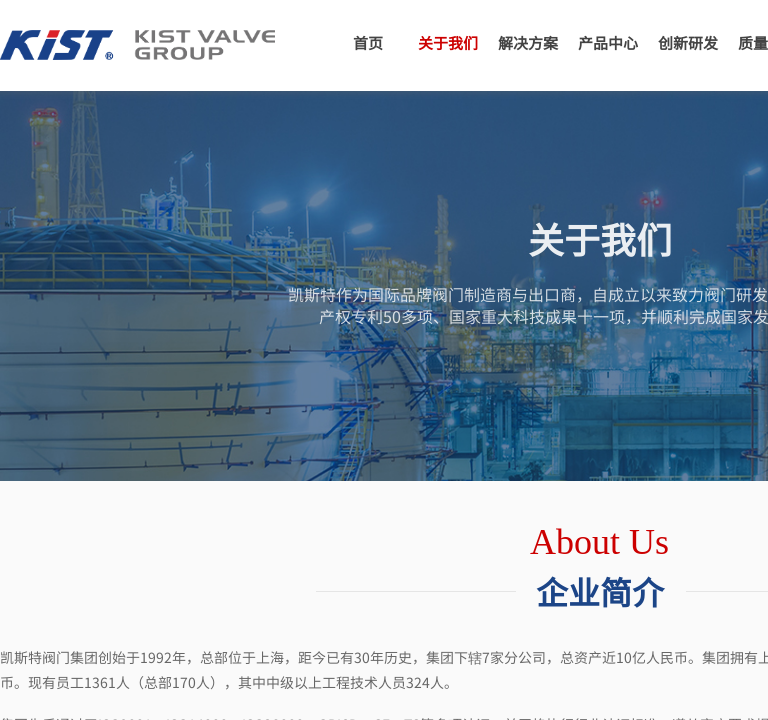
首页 (368, 42)
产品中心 (608, 42)
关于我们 (448, 42)
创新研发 (688, 42)
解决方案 (528, 42)
